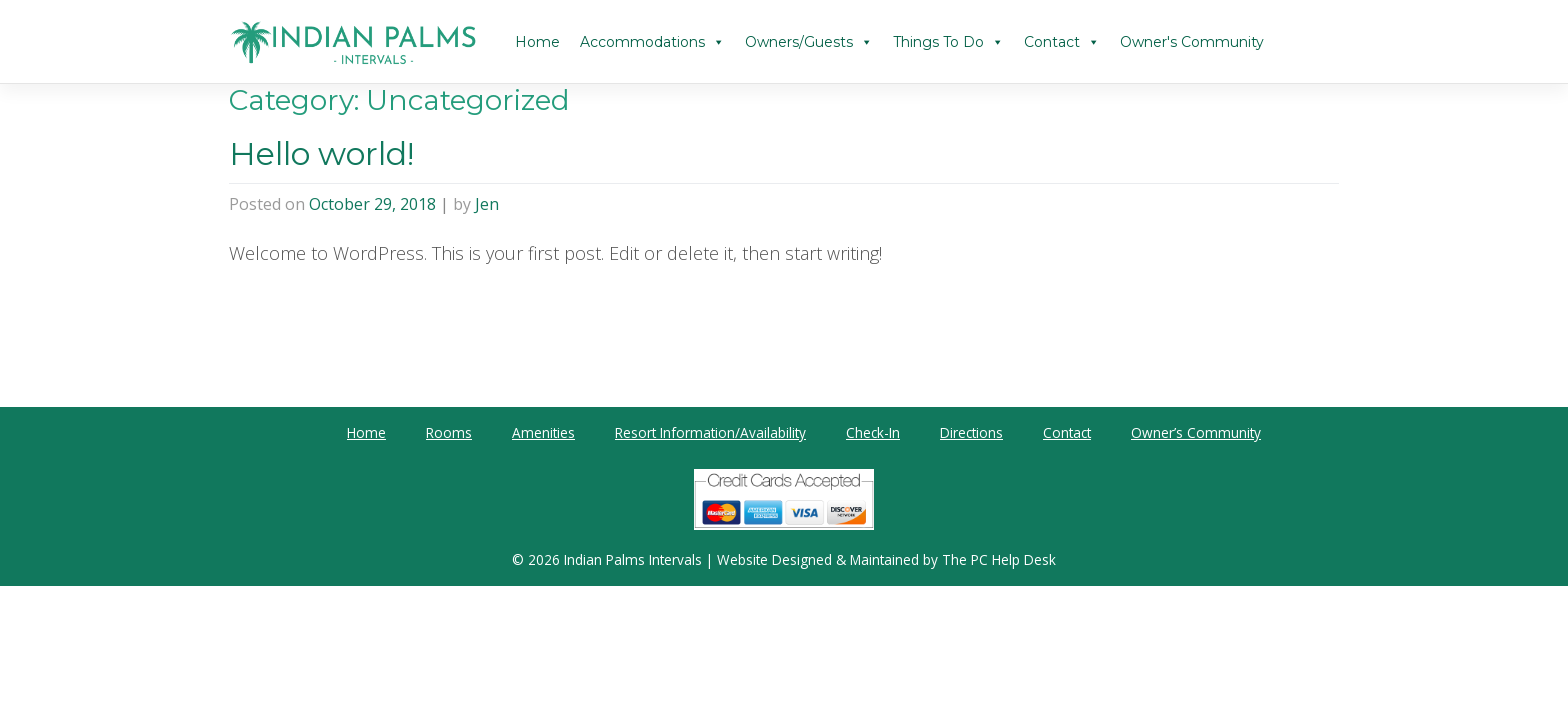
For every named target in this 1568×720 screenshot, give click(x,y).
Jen (487, 204)
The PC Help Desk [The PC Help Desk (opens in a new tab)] (999, 559)
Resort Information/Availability (710, 432)
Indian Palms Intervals (633, 559)
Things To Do (948, 42)
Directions (971, 432)
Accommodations (652, 42)
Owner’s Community (1196, 432)
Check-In (873, 432)
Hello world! (321, 153)
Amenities (543, 432)
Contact (1062, 42)
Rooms (449, 432)
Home (537, 42)
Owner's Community (1192, 42)
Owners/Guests (809, 42)
